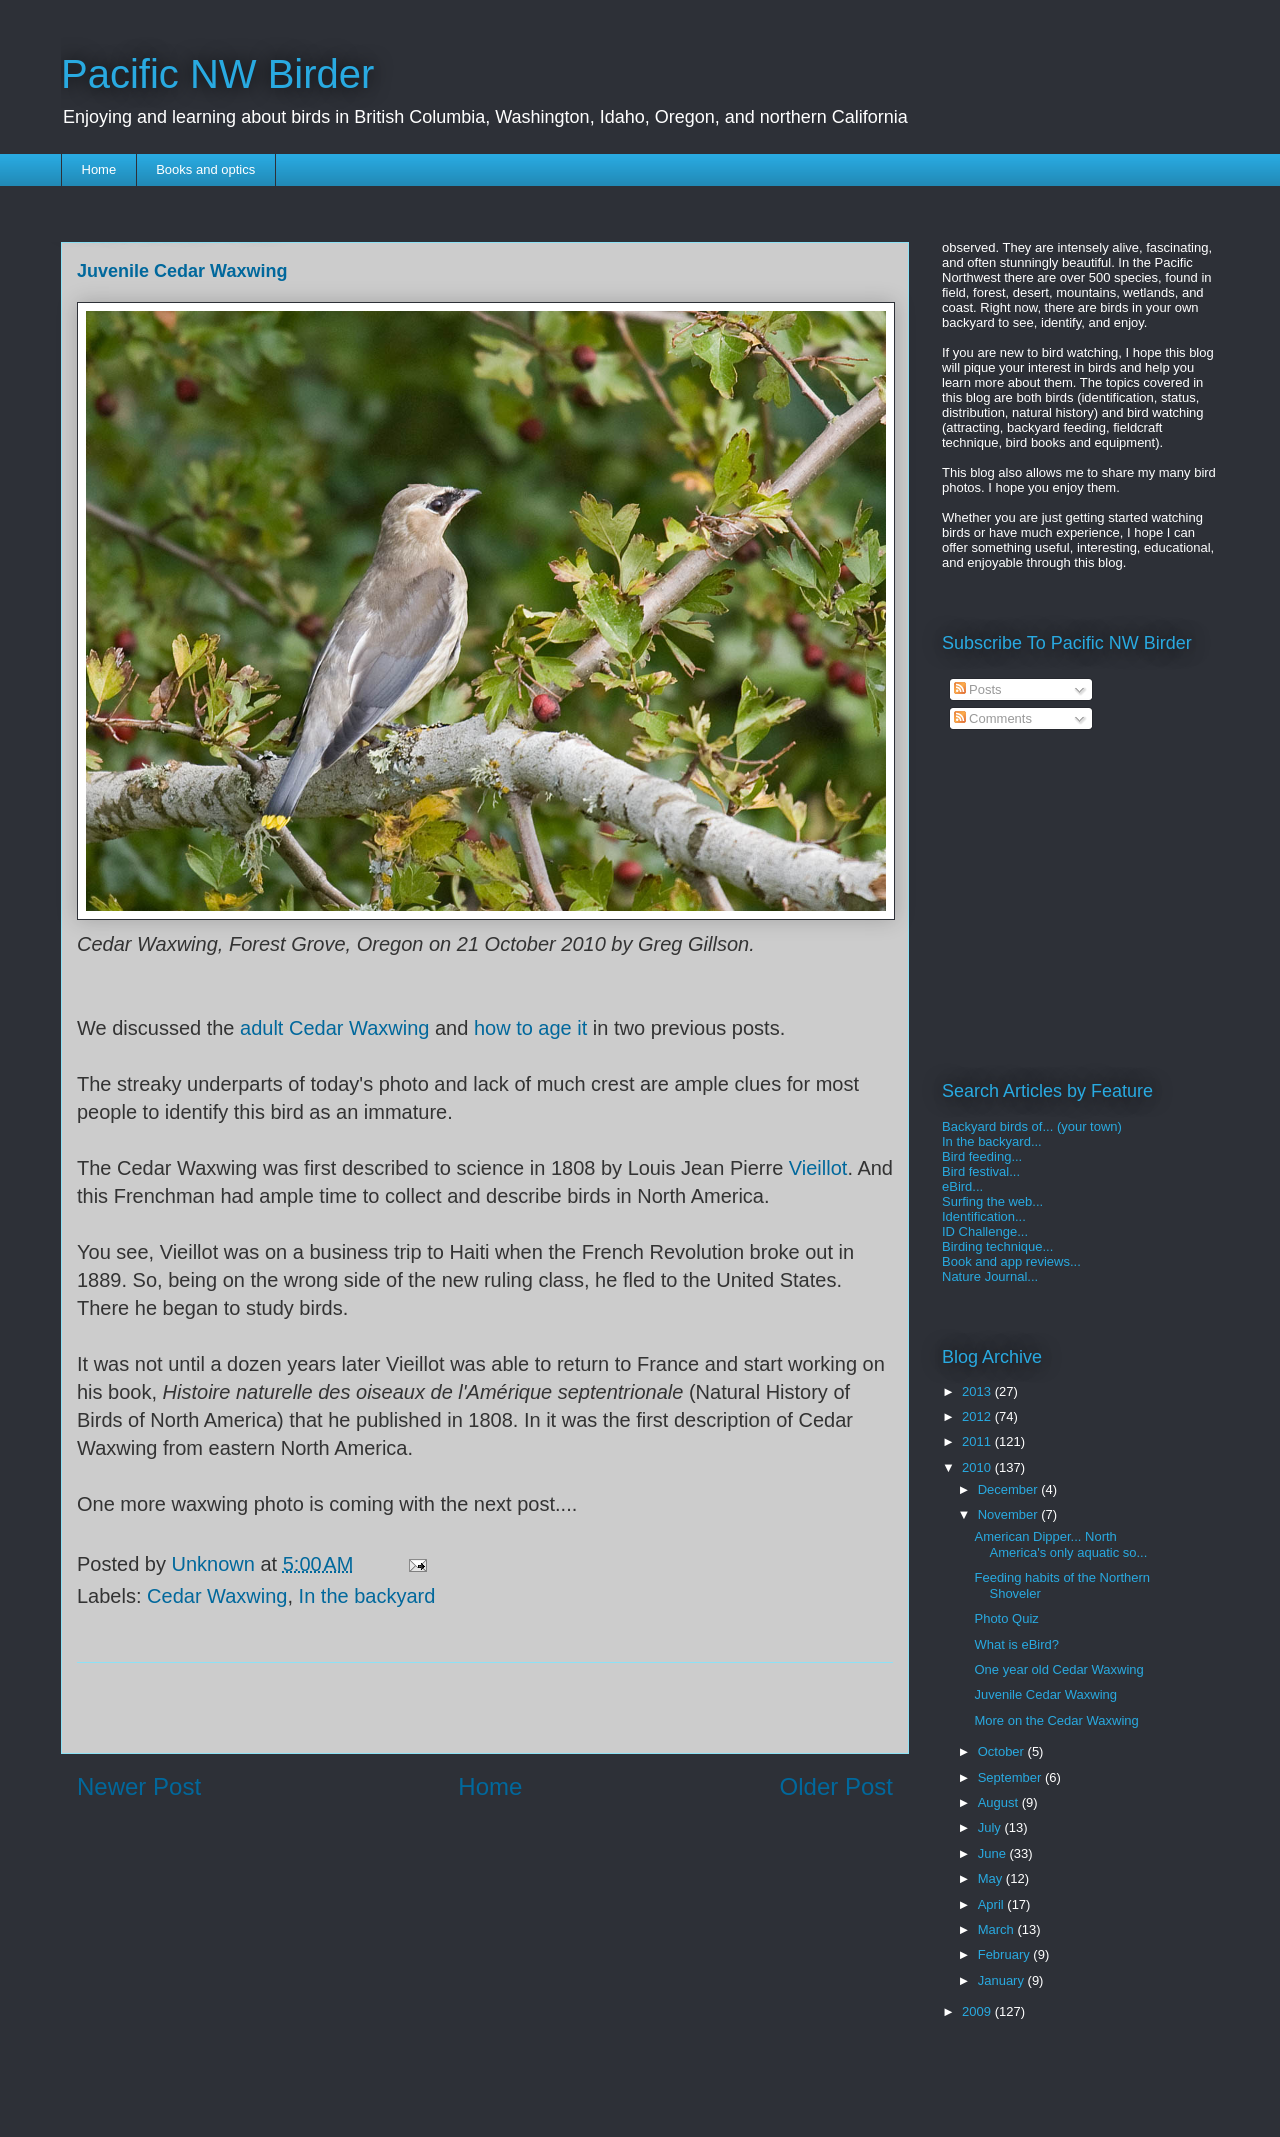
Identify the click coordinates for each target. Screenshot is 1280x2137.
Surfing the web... (992, 1201)
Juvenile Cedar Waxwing (1045, 1694)
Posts (978, 689)
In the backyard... (992, 1141)
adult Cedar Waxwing (334, 1028)
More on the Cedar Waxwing (1056, 1720)
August (1000, 1802)
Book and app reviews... (1011, 1261)
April (993, 1904)
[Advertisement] (485, 1708)
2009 (978, 2011)
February (1006, 1954)
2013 (978, 1391)
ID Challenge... (985, 1231)
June (994, 1853)
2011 (978, 1441)
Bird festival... (981, 1171)
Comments (993, 718)
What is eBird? (1016, 1644)
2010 (978, 1467)
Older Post (836, 1786)
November (1010, 1514)
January (1003, 1980)
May (992, 1878)
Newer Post (139, 1786)
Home (99, 169)
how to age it (530, 1028)
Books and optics (205, 169)
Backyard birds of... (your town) (1032, 1126)
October (1003, 1751)
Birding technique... (997, 1246)
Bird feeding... (982, 1156)
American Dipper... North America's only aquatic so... (1060, 1544)
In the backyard (367, 1596)
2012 (978, 1416)
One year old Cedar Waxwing (1058, 1669)
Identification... (984, 1216)
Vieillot (818, 1168)
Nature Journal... (990, 1276)
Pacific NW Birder (217, 74)
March (998, 1929)
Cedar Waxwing (217, 1596)
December (1010, 1489)
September (1011, 1777)
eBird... (962, 1186)
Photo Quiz (1006, 1618)
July (991, 1827)
